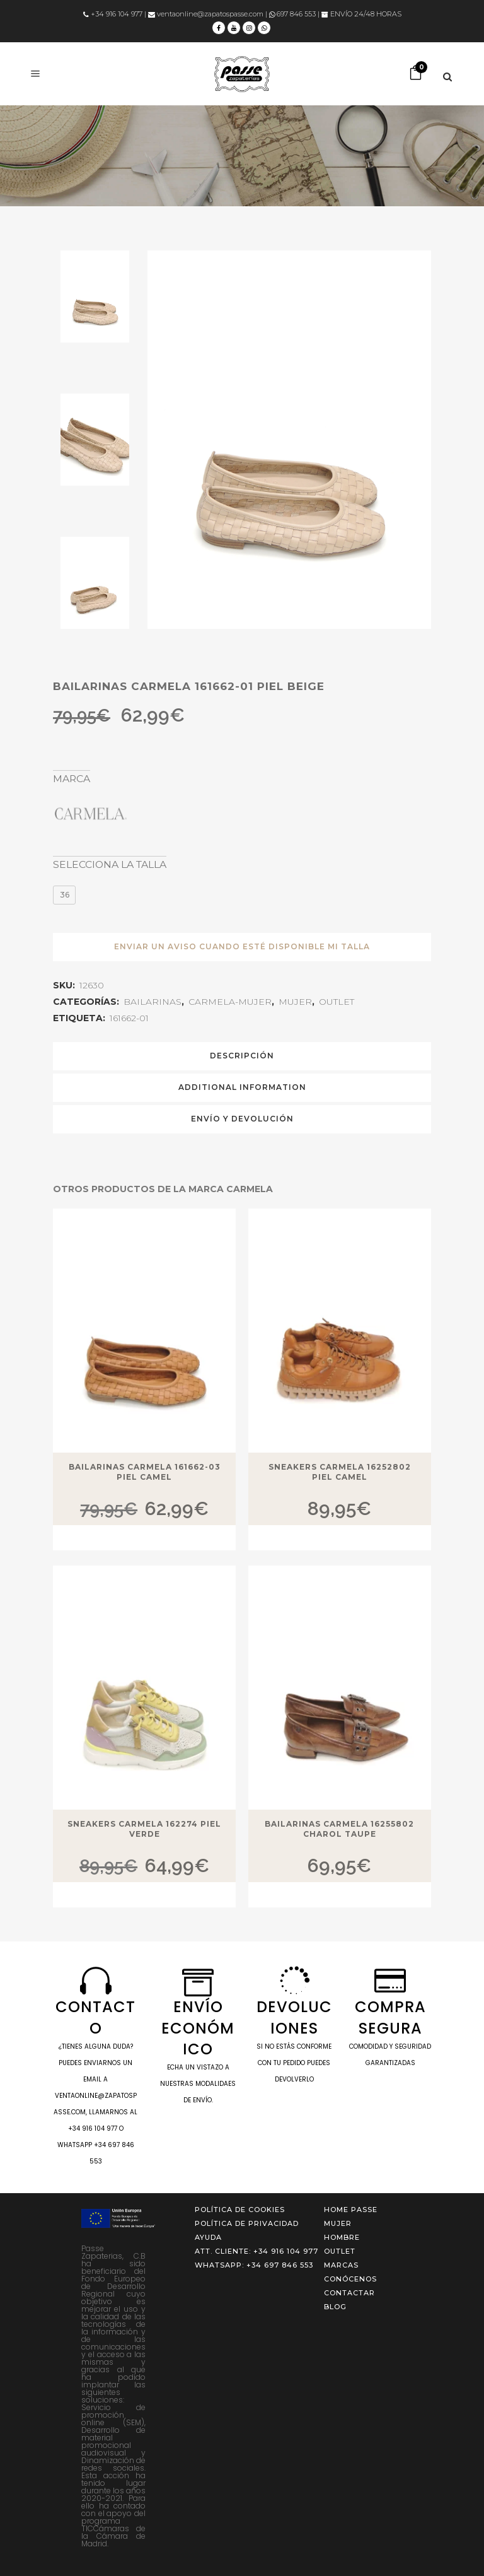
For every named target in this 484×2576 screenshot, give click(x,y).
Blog (335, 2306)
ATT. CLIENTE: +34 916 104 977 (256, 2251)
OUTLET (336, 1001)
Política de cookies (240, 2209)
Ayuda (208, 2237)
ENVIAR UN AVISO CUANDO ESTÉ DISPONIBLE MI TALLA (242, 946)
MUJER (295, 1001)
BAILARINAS (153, 1001)
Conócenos (350, 2278)
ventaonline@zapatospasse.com (205, 13)
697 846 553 (292, 13)
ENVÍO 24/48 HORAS (361, 13)
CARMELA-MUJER (230, 1001)
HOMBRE (342, 2237)
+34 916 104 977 (112, 13)
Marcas (341, 2265)
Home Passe (350, 2209)
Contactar (349, 2292)
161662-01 (129, 1018)
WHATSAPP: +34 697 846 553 (254, 2265)
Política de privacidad (247, 2223)
